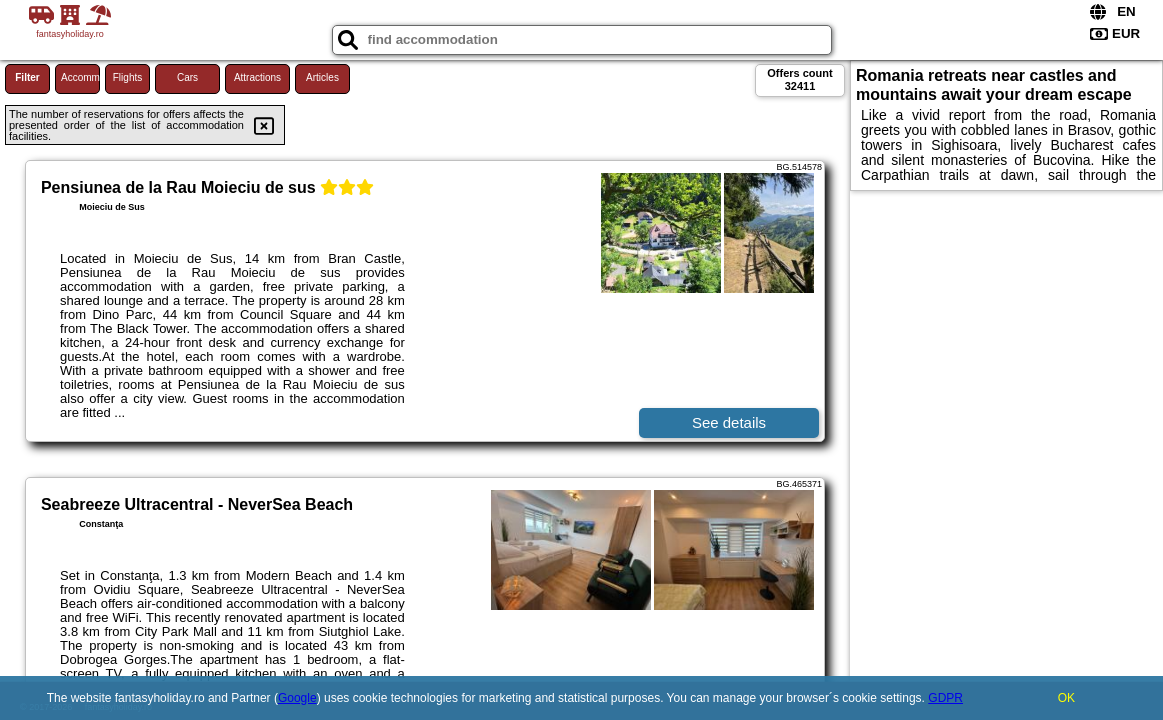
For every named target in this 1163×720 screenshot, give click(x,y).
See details (729, 422)
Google (297, 698)
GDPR (945, 698)
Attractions (257, 77)
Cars (187, 77)
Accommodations (80, 77)
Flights (127, 77)
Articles (322, 77)
